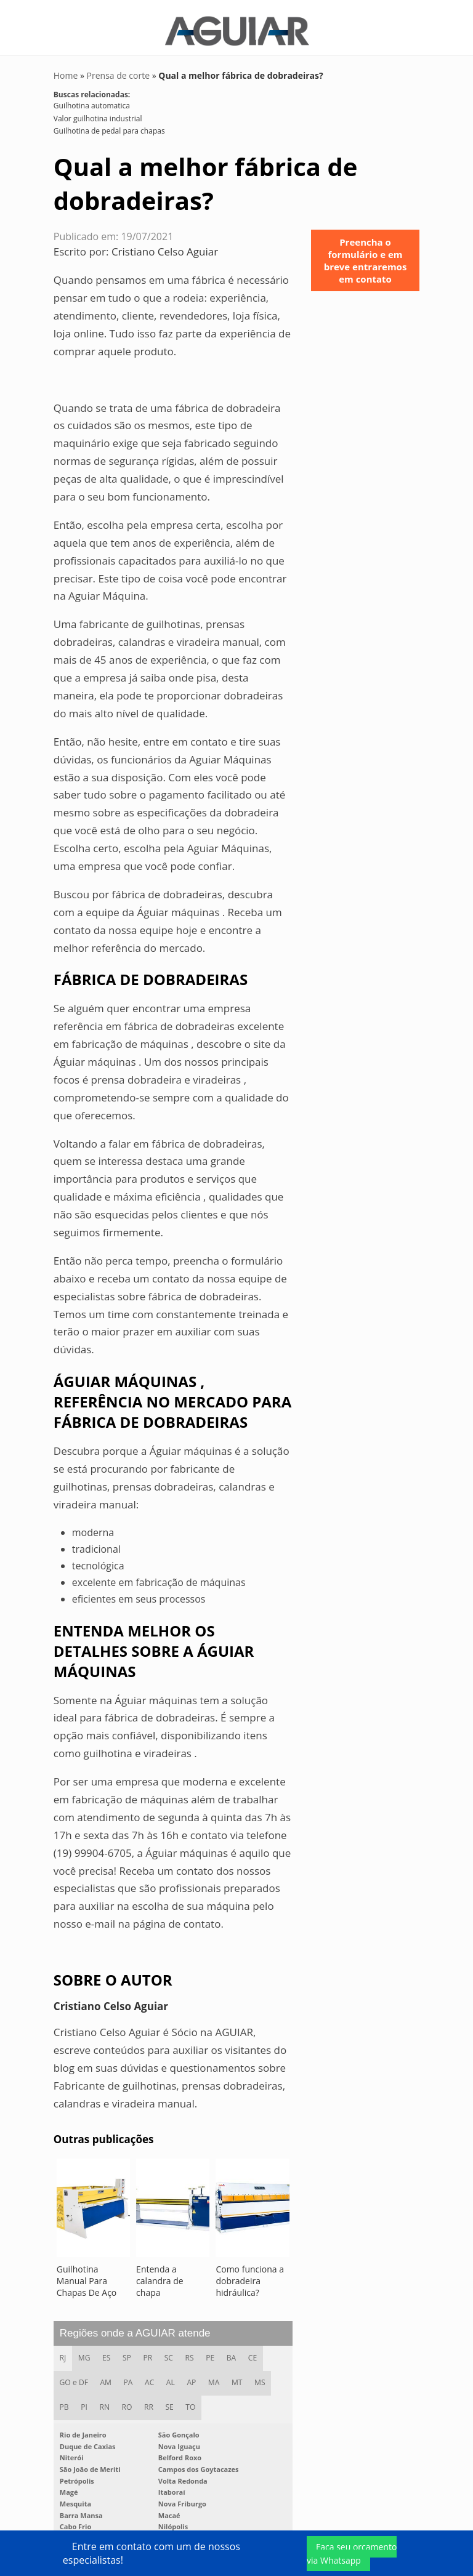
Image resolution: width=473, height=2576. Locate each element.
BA (233, 2351)
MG (84, 2351)
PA (128, 2377)
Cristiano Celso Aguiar (164, 245)
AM (105, 2377)
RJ (63, 2351)
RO (128, 2401)
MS (261, 2377)
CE (254, 2351)
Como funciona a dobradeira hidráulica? (250, 2274)
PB (64, 2401)
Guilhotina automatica (92, 99)
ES (107, 2351)
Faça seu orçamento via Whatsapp (352, 2553)
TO (192, 2401)
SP (127, 2351)
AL (171, 2377)
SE (170, 2401)
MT (238, 2377)
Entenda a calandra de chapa (160, 2274)
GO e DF (74, 2377)
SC (170, 2351)
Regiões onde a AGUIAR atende (135, 2327)
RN (105, 2401)
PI (84, 2401)
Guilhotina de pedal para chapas (109, 124)
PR (148, 2351)
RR (150, 2401)
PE (212, 2351)
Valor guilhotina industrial (98, 112)
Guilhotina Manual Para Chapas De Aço (86, 2274)
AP (192, 2377)
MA (214, 2377)
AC (150, 2377)
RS (191, 2351)
